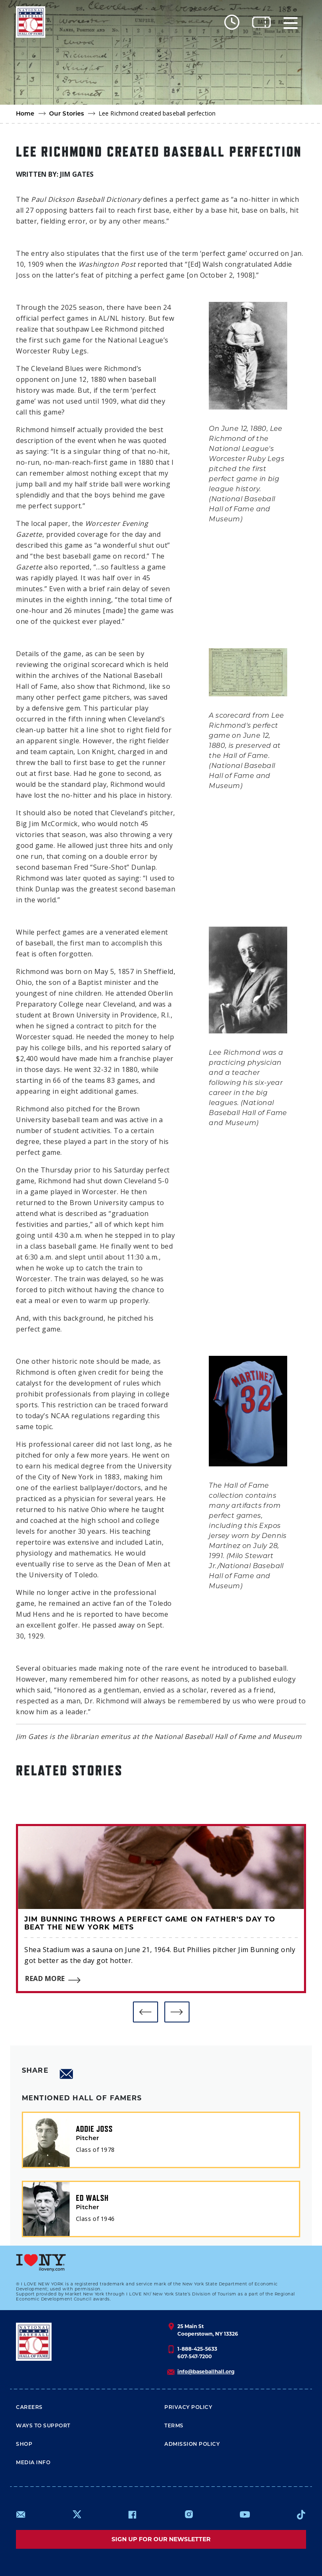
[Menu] (290, 21)
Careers (29, 2407)
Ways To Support (43, 2426)
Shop (24, 2444)
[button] (145, 2012)
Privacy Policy (188, 2407)
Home (25, 114)
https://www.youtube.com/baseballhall (245, 2514)
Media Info (33, 2462)
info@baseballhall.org (205, 2371)
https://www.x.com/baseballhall (76, 2513)
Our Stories (66, 114)
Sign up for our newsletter (161, 2539)
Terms (174, 2426)
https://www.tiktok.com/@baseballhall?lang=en (301, 2514)
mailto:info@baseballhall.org (21, 2514)
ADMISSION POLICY (192, 2444)
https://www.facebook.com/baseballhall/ (132, 2514)
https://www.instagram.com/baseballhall (189, 2514)
